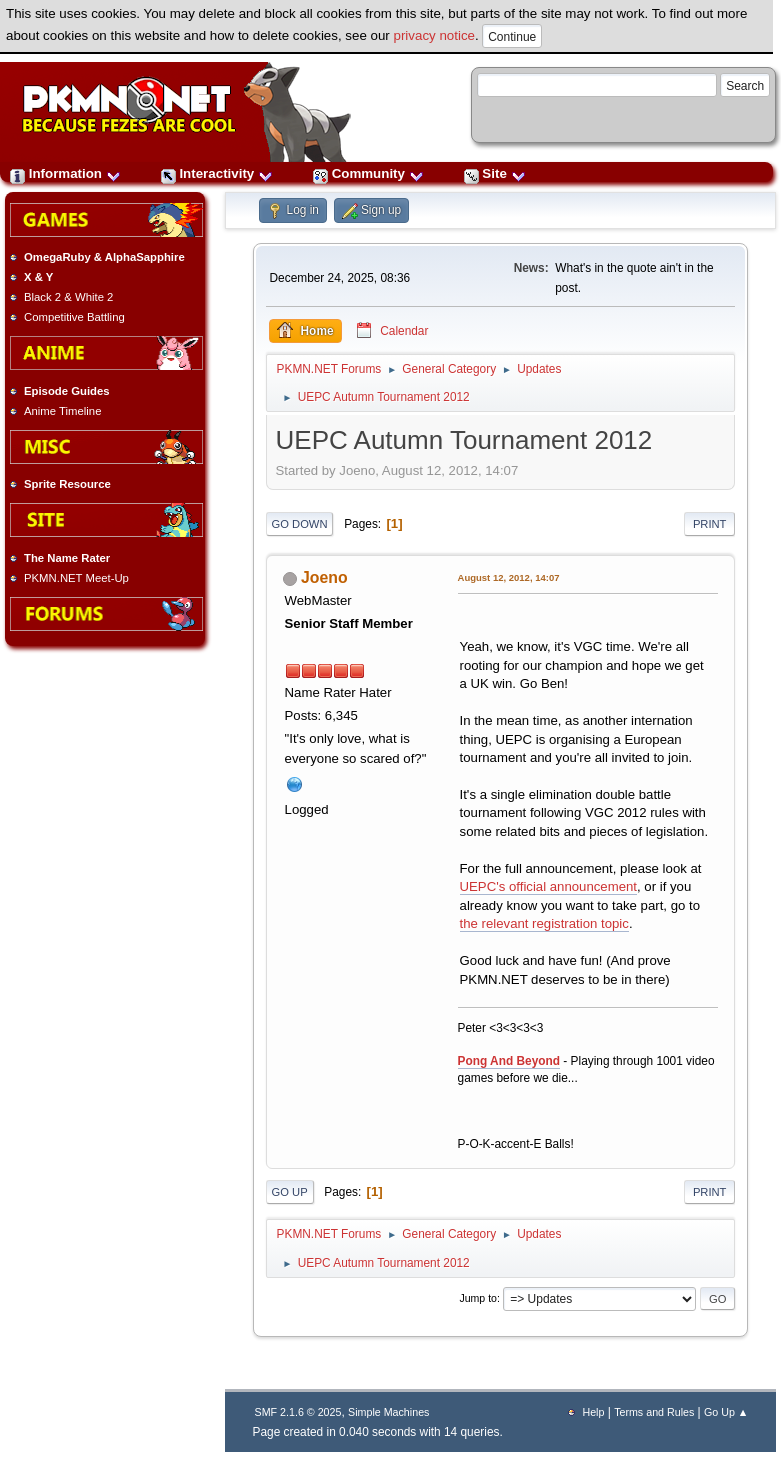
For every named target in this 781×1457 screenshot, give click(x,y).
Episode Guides (67, 391)
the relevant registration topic (544, 923)
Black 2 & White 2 (68, 297)
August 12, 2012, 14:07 (509, 577)
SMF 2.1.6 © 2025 (298, 1412)
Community (368, 173)
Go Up (290, 1192)
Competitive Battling (74, 317)
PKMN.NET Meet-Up (76, 578)
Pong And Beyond (509, 1061)
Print (710, 524)
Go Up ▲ (726, 1412)
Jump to (478, 1298)
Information (65, 173)
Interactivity (217, 173)
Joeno (324, 577)
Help (593, 1412)
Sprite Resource (67, 484)
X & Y (38, 277)
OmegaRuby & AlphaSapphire (104, 257)
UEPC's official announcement (548, 886)
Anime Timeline (62, 411)
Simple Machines (388, 1412)
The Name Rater (67, 558)
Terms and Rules (654, 1412)
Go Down (300, 524)
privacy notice (435, 35)
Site (495, 173)
